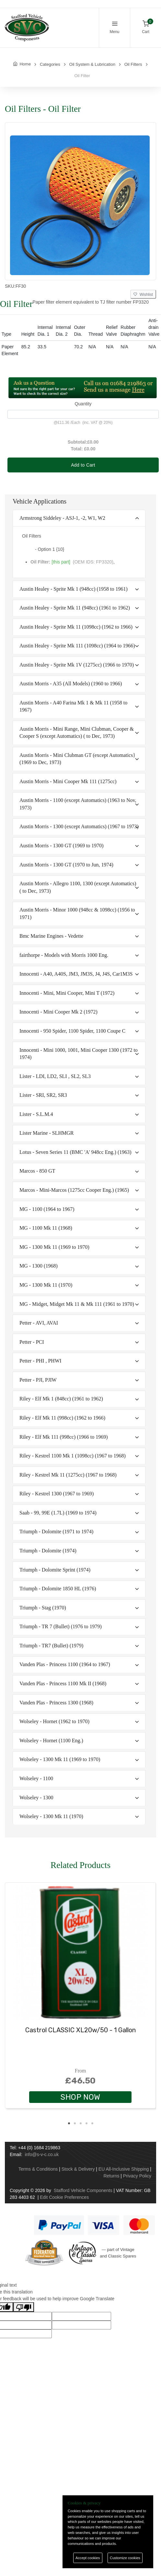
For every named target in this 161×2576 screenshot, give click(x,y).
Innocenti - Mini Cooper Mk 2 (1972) (58, 1012)
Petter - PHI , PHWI (40, 1360)
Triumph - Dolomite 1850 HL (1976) (57, 1588)
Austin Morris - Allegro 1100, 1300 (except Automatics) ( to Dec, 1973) (77, 887)
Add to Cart (83, 465)
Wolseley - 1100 (36, 1778)
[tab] (79, 518)
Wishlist (143, 294)
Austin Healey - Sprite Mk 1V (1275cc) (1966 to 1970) (76, 664)
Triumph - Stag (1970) (42, 1607)
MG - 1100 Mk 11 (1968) (45, 1228)
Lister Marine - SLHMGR (46, 1133)
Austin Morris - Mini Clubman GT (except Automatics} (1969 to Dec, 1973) (77, 758)
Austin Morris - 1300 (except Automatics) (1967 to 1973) (79, 826)
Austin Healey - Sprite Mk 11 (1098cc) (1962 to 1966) (75, 627)
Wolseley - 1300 (36, 1797)
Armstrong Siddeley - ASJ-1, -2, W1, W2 (62, 518)
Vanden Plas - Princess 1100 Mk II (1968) (62, 1683)
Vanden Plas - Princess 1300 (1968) (56, 1702)
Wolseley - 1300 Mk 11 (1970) (51, 1816)
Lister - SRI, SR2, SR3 (43, 1095)
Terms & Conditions (38, 2169)
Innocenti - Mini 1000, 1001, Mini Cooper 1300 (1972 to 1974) (78, 1053)
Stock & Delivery (78, 2169)
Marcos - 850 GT (37, 1171)
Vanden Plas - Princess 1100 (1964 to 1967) (64, 1664)
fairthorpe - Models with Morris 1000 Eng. (63, 955)
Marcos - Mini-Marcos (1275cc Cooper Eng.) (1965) (74, 1190)
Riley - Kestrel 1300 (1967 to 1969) (56, 1493)
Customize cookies (125, 2558)
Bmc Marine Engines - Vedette (51, 936)
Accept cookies (87, 2558)
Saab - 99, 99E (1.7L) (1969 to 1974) (58, 1512)
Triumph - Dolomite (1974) (47, 1550)
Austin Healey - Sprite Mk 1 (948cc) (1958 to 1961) (73, 589)
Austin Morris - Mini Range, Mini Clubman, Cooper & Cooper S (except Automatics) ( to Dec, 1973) (76, 732)
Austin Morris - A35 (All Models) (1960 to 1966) (70, 683)
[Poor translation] (23, 2307)
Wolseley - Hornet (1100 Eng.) (51, 1740)
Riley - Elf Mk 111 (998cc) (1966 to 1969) (63, 1437)
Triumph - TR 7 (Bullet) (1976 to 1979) (60, 1626)
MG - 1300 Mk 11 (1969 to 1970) (54, 1247)
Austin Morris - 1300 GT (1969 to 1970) (61, 845)
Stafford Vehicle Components (83, 2190)
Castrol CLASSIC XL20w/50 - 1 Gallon (80, 2030)
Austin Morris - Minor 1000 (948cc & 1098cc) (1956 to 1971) (77, 913)
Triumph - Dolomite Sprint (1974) (54, 1569)
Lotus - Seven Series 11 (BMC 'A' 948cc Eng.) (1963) (75, 1152)
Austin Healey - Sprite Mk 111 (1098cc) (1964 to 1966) (77, 645)
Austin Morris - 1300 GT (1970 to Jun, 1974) (66, 864)
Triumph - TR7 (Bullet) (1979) (51, 1645)
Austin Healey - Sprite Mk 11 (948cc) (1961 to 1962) (74, 607)
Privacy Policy (137, 2175)
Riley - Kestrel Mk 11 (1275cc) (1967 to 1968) (68, 1475)
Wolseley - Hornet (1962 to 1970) (54, 1721)
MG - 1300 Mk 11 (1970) (45, 1285)
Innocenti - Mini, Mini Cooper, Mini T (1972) (66, 993)
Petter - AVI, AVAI (38, 1323)
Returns (111, 2175)
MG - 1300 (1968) (38, 1266)
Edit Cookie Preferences (64, 2197)
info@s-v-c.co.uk (42, 2154)
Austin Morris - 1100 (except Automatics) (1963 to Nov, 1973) (77, 803)
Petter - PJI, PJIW (38, 1380)
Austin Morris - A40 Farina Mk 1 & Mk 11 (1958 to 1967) (73, 706)
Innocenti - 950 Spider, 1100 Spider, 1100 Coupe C (72, 1031)
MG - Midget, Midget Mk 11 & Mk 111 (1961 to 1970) (76, 1304)
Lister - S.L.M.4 (36, 1114)
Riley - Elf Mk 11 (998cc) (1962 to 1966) (62, 1418)
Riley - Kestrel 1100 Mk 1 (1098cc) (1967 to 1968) (72, 1455)
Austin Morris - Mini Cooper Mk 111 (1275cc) (68, 781)
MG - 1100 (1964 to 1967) (47, 1209)
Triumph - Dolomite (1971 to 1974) (56, 1531)
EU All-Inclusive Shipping (123, 2169)
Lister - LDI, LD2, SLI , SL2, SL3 (55, 1076)
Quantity (83, 403)
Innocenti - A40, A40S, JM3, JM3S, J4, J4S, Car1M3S (75, 974)
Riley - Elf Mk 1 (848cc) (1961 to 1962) (61, 1398)
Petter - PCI (31, 1342)
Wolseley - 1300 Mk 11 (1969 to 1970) (59, 1759)
